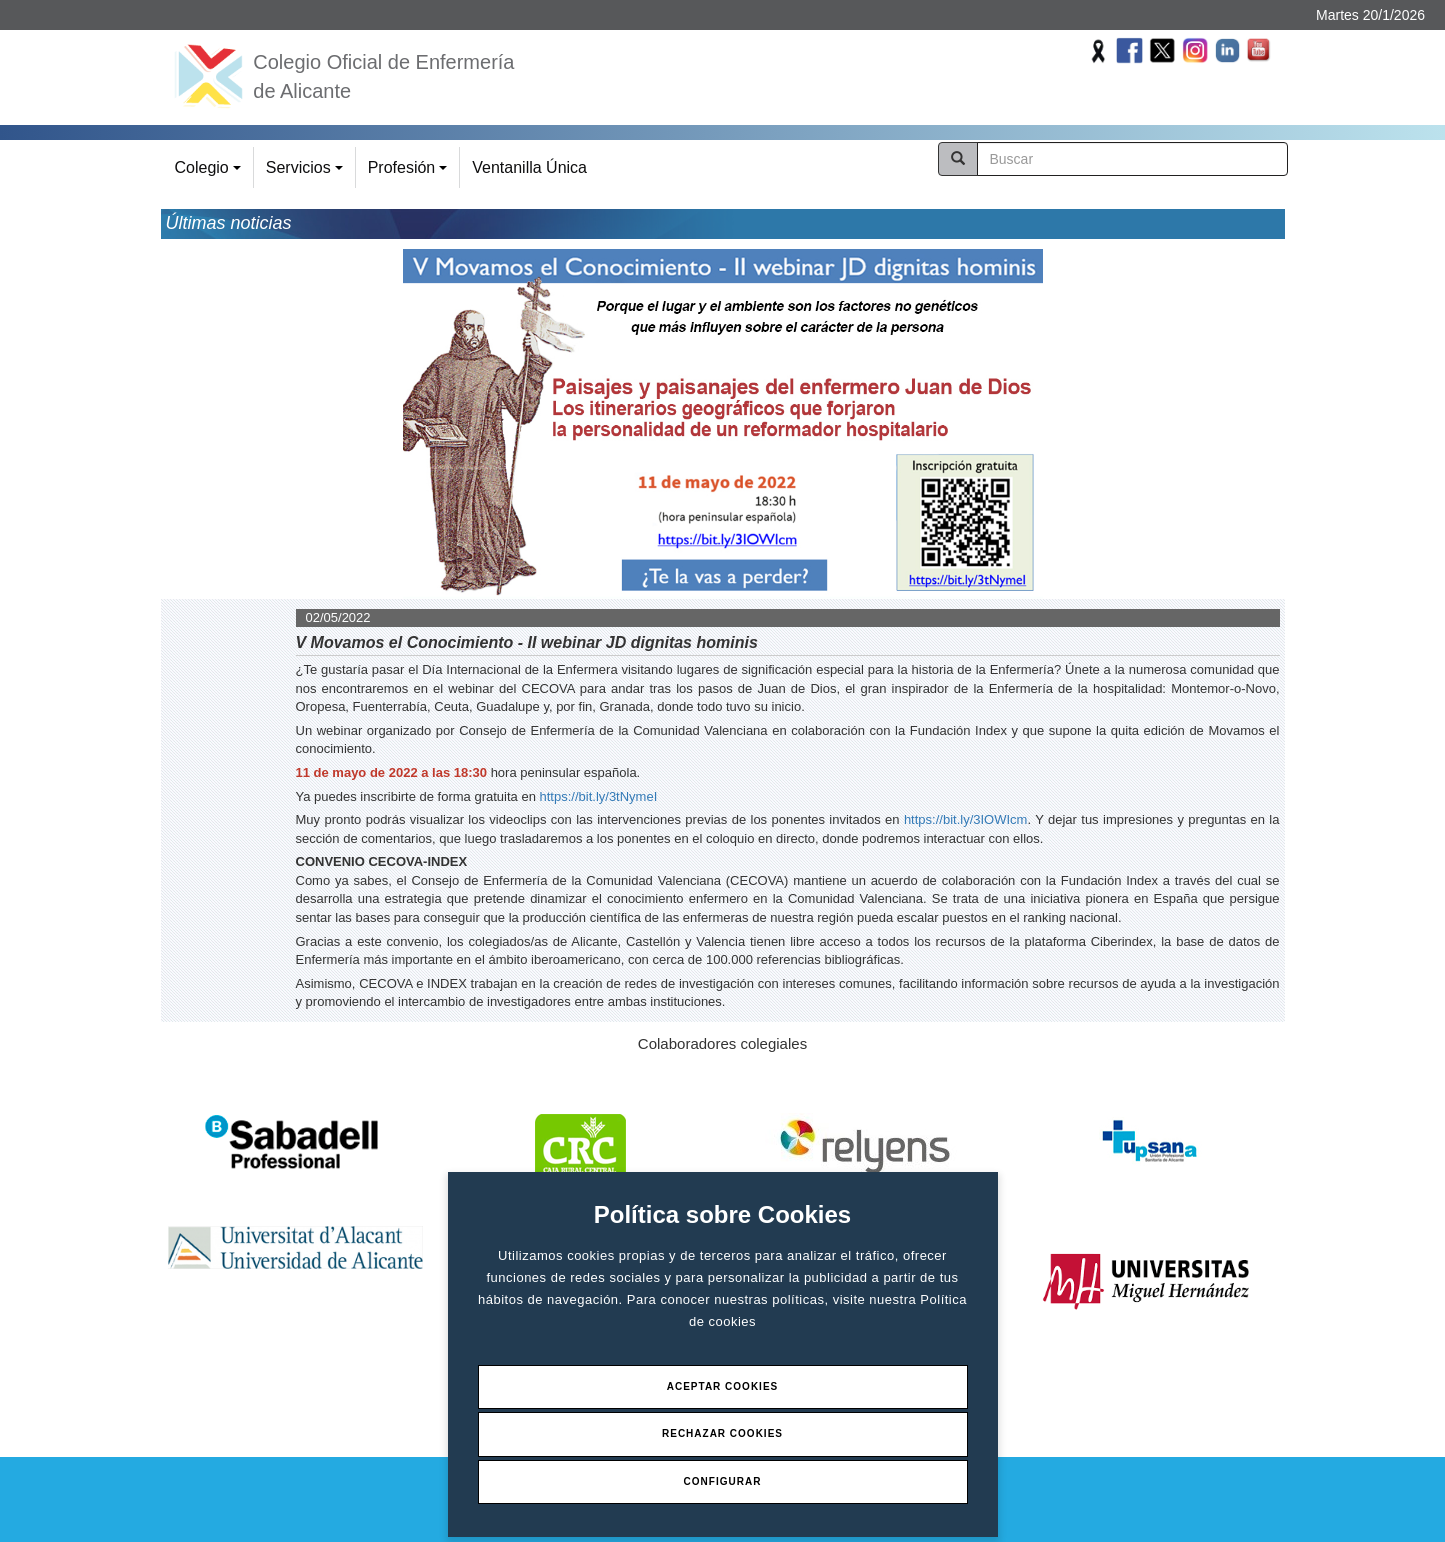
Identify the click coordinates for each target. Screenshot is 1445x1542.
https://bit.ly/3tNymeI (599, 796)
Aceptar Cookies (723, 1386)
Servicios (307, 173)
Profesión (410, 173)
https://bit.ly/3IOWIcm (966, 819)
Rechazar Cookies (722, 1433)
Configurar (723, 1481)
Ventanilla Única (529, 167)
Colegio (211, 173)
